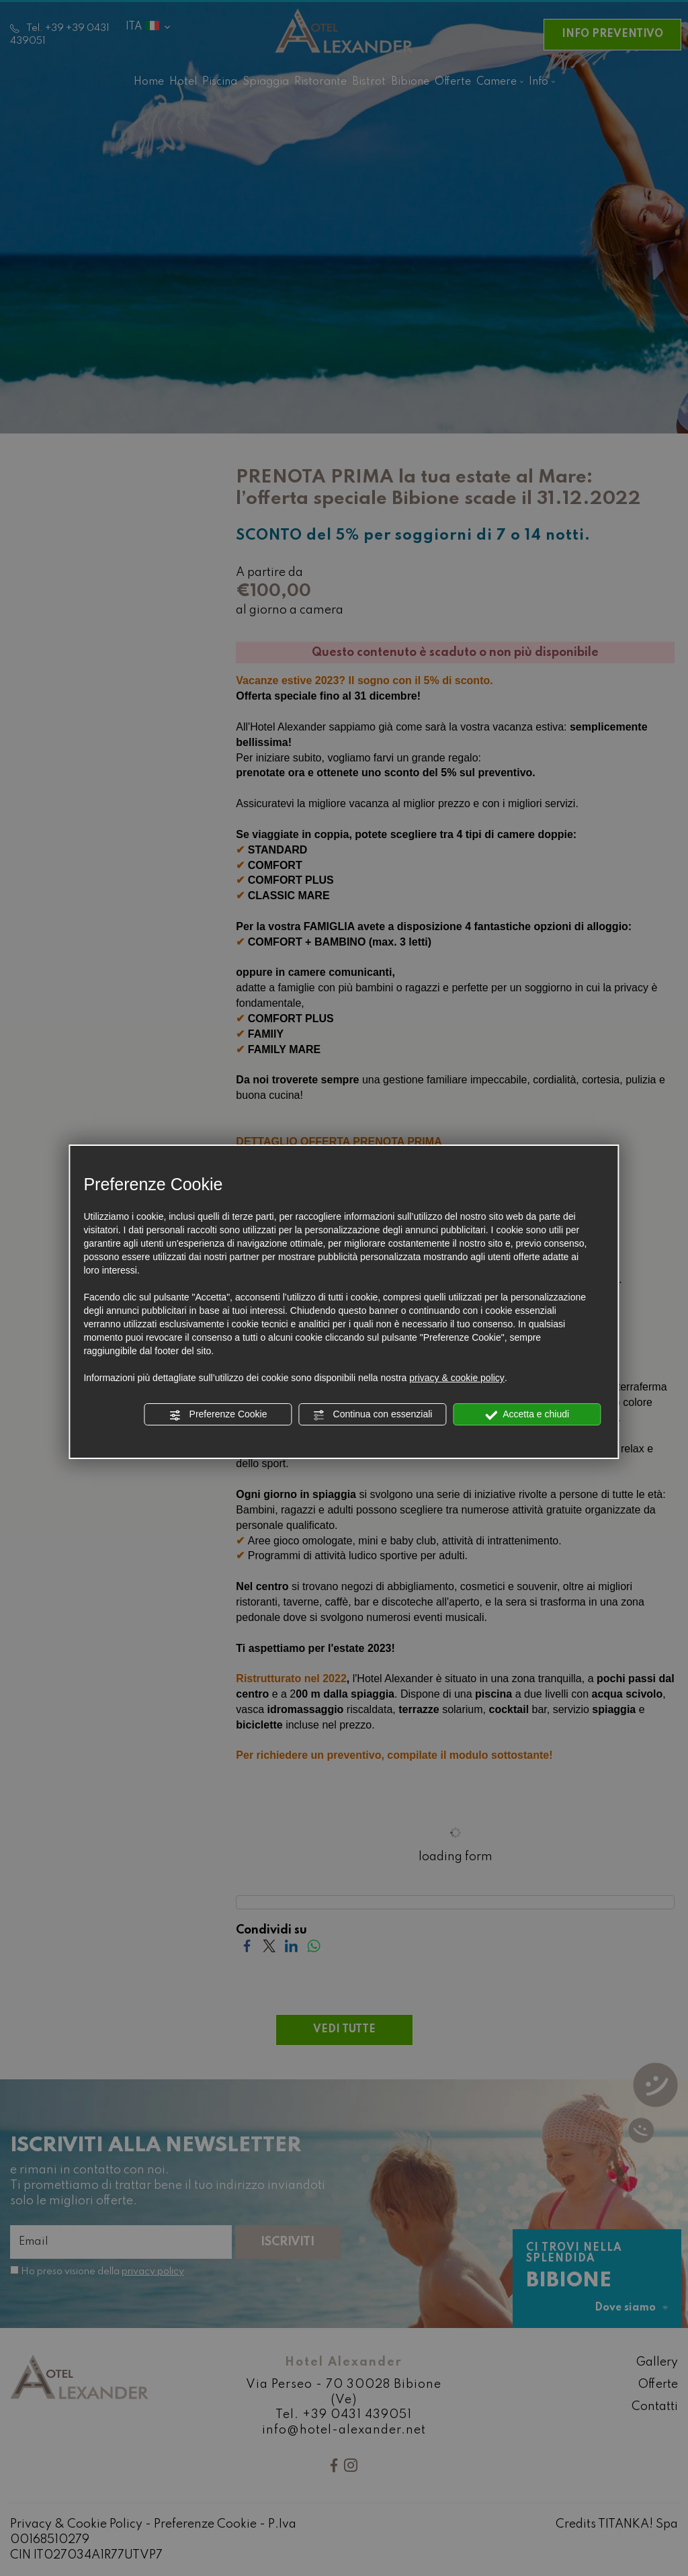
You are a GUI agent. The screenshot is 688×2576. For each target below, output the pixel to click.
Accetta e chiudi (527, 1415)
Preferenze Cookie (218, 1415)
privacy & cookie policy (457, 1377)
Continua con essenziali (373, 1415)
